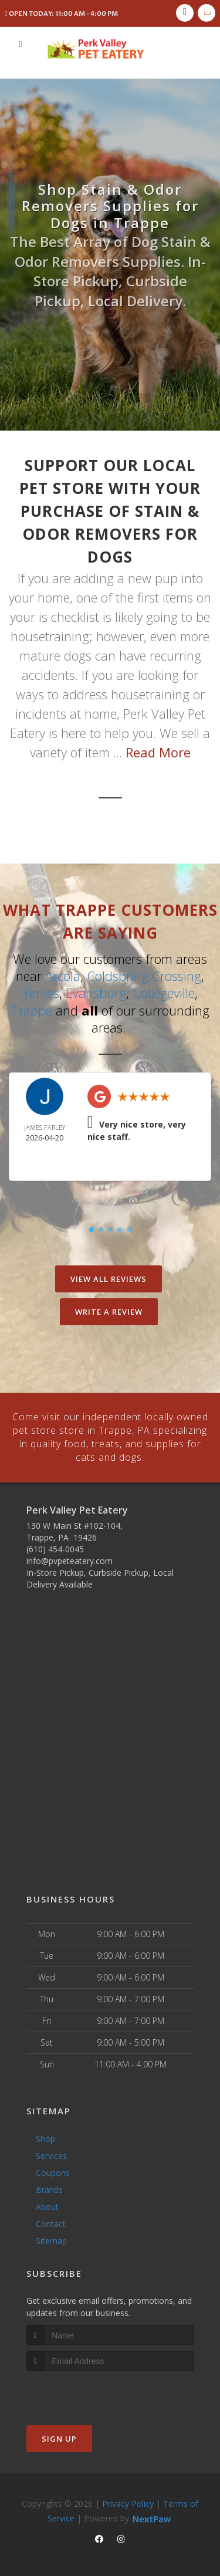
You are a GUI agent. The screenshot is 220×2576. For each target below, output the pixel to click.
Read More (158, 752)
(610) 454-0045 (55, 1545)
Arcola (62, 975)
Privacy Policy (128, 2500)
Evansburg (96, 992)
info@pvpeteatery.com (69, 1557)
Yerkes (41, 992)
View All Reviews (108, 1277)
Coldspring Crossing (144, 975)
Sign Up (59, 2435)
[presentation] (88, 2389)
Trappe (31, 1009)
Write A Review (109, 1310)
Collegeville (164, 992)
